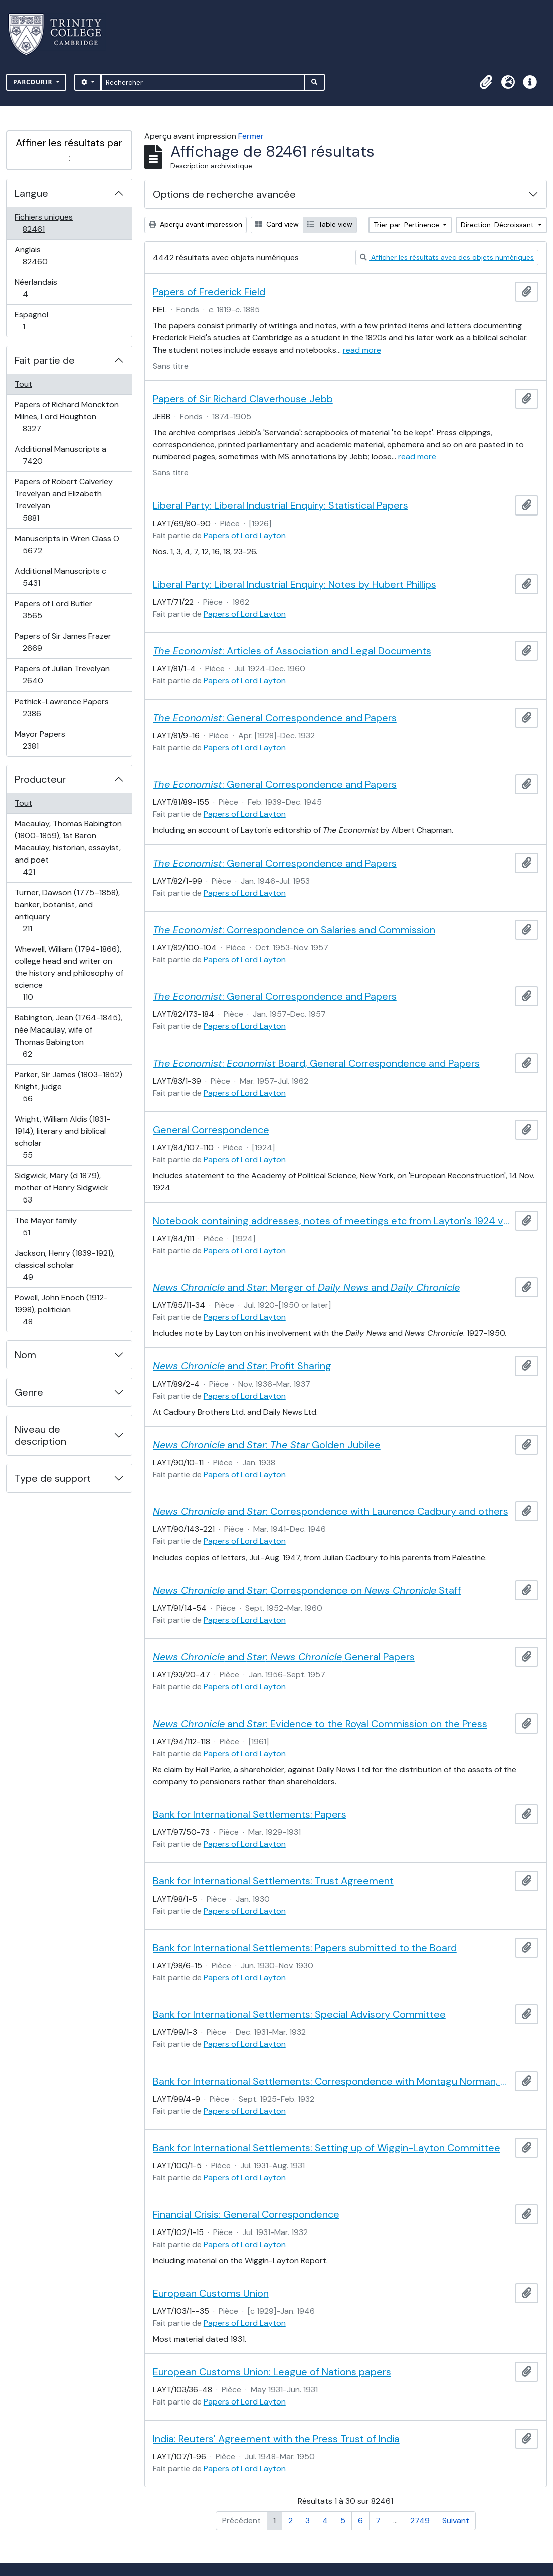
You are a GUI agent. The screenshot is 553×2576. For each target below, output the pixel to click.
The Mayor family (45, 1226)
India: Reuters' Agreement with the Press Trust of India (276, 2439)
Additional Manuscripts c (60, 577)
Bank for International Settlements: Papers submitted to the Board (305, 1948)
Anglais (46, 255)
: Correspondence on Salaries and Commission (294, 930)
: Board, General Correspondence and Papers (316, 1063)
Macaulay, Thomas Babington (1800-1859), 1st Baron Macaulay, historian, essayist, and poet (68, 847)
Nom (25, 1354)
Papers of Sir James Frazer (62, 642)
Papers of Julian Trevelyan (62, 674)
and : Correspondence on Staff (307, 1590)
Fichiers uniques (44, 223)
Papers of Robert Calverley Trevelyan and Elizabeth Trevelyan (63, 499)
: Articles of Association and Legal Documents (292, 651)
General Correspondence (211, 1130)
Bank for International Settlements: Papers (249, 1814)
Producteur (40, 779)
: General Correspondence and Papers (275, 718)
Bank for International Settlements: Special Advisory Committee (299, 2014)
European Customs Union (211, 2293)
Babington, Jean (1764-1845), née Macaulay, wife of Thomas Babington (68, 1035)
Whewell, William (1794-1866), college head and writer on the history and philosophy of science (68, 973)
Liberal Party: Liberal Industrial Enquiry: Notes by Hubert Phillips (294, 584)
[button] (486, 82)
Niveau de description (40, 1435)
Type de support (53, 1478)
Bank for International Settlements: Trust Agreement (273, 1881)
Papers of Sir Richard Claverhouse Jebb (243, 399)
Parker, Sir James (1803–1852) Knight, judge (68, 1086)
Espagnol (34, 320)
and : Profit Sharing (242, 1366)
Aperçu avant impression (195, 224)
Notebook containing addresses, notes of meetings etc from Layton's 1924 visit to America (332, 1221)
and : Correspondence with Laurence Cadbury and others (330, 1511)
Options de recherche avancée (224, 194)
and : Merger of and (306, 1287)
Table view (329, 224)
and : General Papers (284, 1657)
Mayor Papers (41, 740)
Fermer (251, 136)
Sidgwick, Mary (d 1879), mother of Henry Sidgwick (61, 1187)
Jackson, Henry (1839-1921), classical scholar (64, 1265)
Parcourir (34, 82)
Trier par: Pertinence (407, 224)
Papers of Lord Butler (53, 609)
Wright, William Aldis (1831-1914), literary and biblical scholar (62, 1137)
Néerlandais (36, 288)
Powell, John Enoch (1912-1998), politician (61, 1309)
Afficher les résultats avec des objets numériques (447, 257)
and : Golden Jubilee (267, 1445)
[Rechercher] (203, 82)
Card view (277, 224)
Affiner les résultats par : (69, 150)
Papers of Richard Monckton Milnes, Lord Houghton (66, 416)
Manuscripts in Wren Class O (66, 544)
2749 (420, 2520)
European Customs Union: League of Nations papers (272, 2372)
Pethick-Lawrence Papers (61, 707)
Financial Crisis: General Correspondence (246, 2214)
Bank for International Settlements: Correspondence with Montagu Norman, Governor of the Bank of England (332, 2081)
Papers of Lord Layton (245, 535)
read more (362, 350)
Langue (31, 193)
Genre (29, 1392)
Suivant (455, 2520)
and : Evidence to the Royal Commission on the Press (320, 1724)
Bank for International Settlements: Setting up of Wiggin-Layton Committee (326, 2148)
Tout (23, 384)
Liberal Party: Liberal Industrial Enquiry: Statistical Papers (280, 505)
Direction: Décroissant (498, 224)
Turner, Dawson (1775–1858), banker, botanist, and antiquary (67, 910)
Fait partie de (45, 360)
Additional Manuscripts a (60, 455)
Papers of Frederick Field (209, 292)
